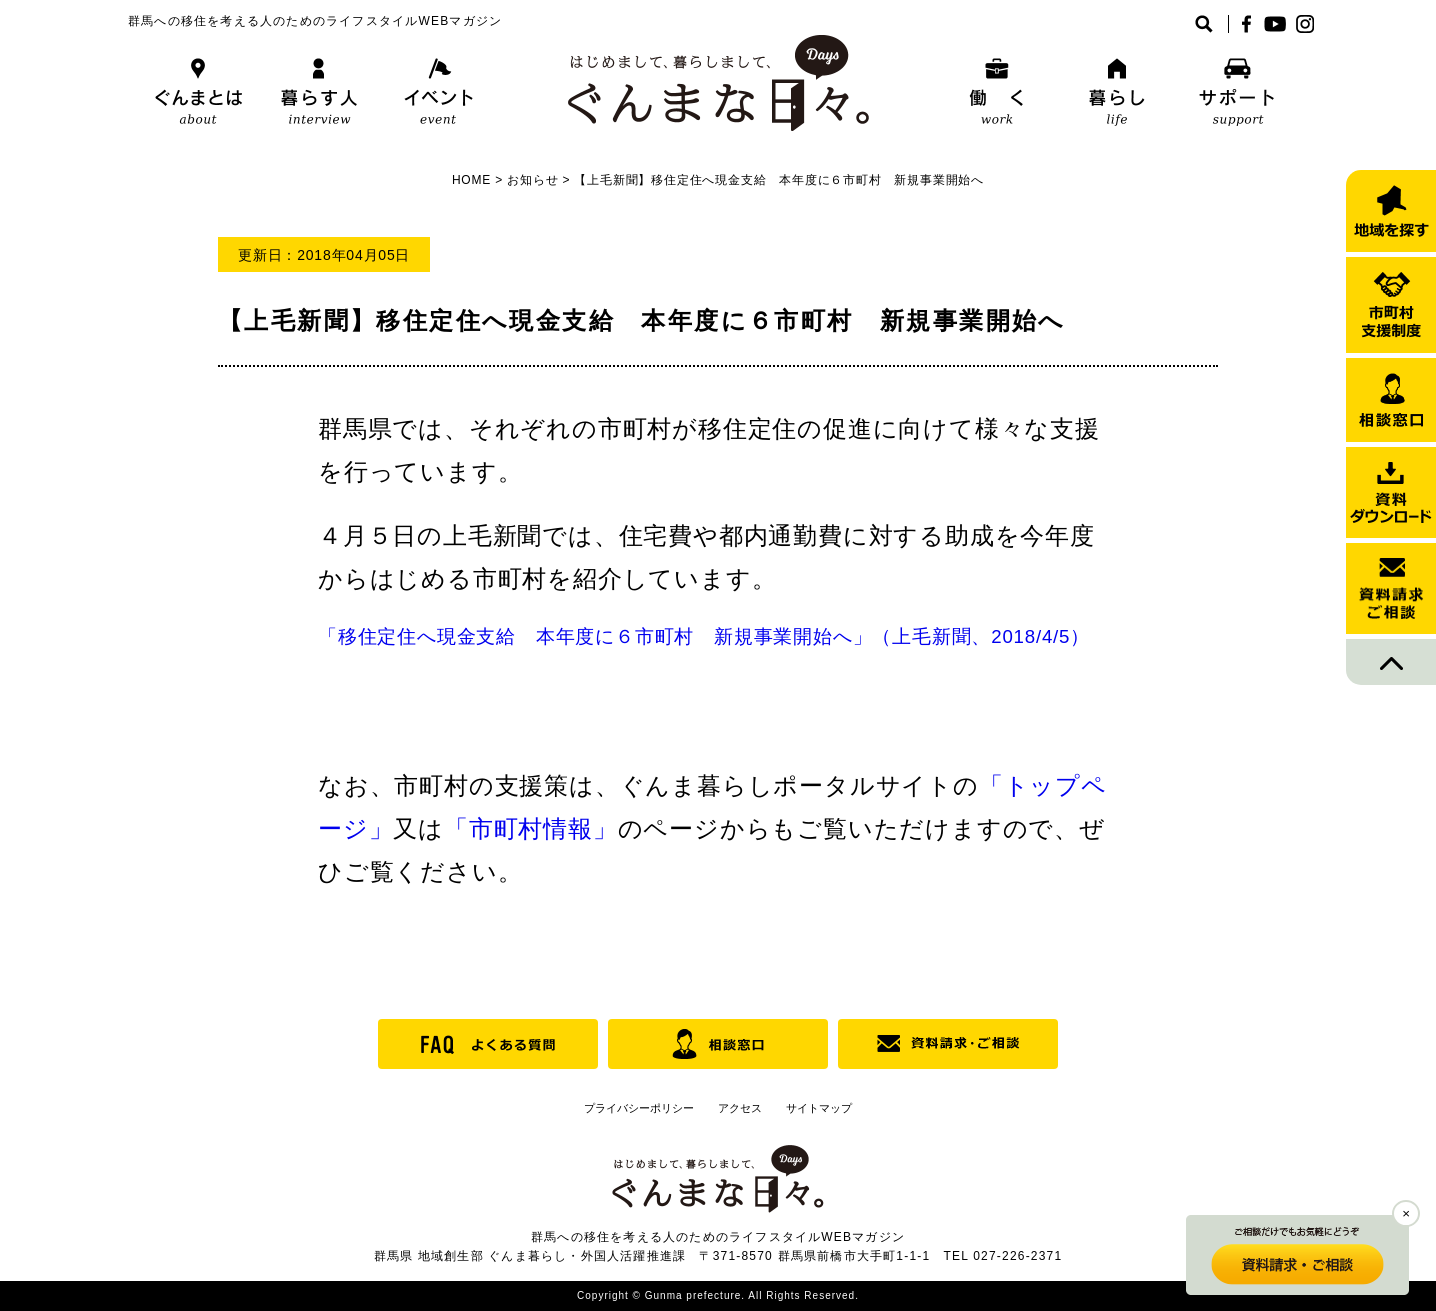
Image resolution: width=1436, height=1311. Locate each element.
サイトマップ (819, 1108)
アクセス (740, 1108)
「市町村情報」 (531, 828)
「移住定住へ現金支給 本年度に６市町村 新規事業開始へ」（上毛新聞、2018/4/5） (704, 636)
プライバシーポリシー (639, 1108)
